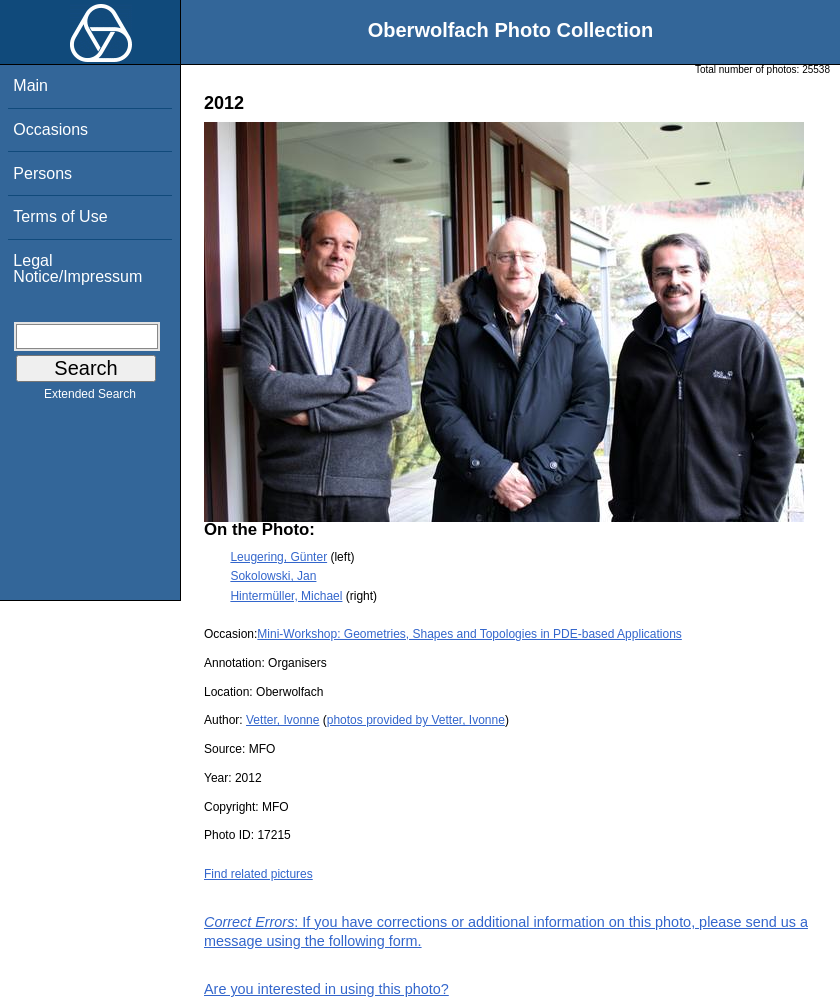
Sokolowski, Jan (273, 576)
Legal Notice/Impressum (77, 268)
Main (30, 85)
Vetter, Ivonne (282, 720)
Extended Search (90, 398)
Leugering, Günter (278, 557)
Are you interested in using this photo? (326, 989)
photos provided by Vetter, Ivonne (416, 720)
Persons (42, 173)
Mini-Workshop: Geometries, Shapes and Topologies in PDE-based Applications (469, 634)
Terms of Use (60, 216)
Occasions (50, 129)
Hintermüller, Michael (286, 596)
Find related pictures (258, 874)
